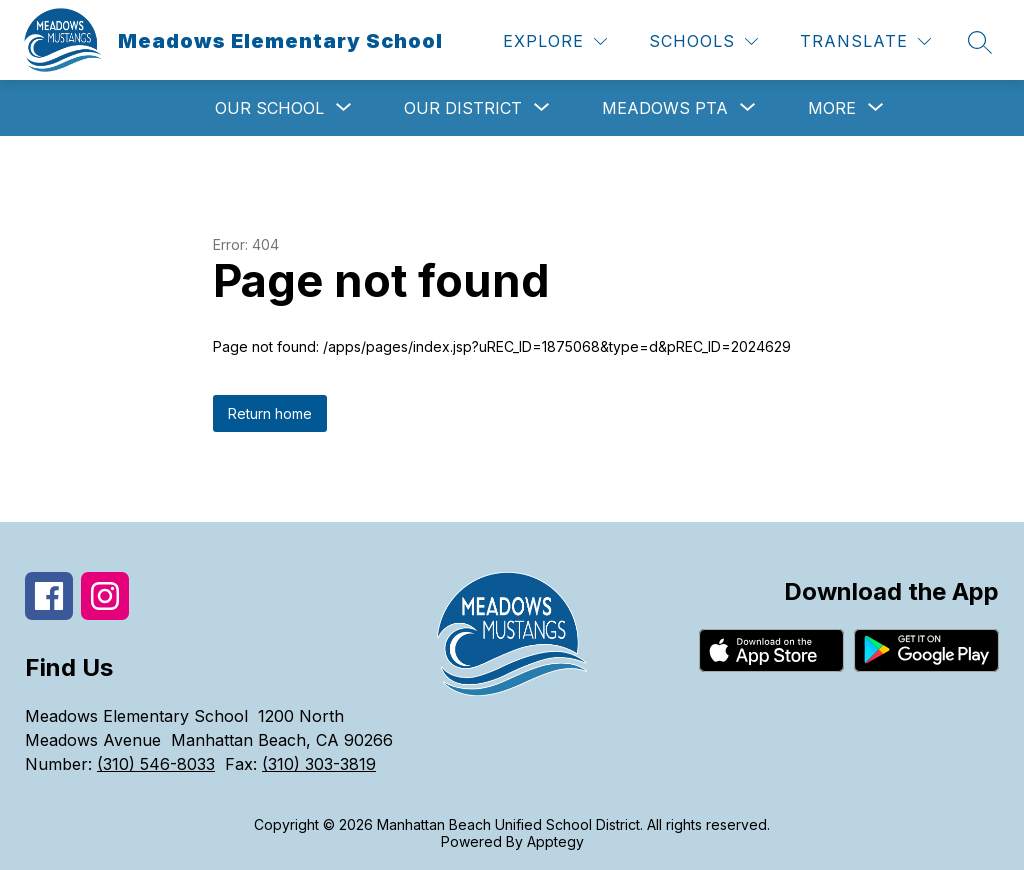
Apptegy (555, 841)
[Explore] (555, 41)
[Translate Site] (865, 41)
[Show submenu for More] (832, 108)
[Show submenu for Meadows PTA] (665, 108)
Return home (270, 413)
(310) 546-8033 (156, 764)
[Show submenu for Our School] (269, 108)
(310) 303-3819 (319, 764)
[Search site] (980, 42)
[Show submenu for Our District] (463, 108)
